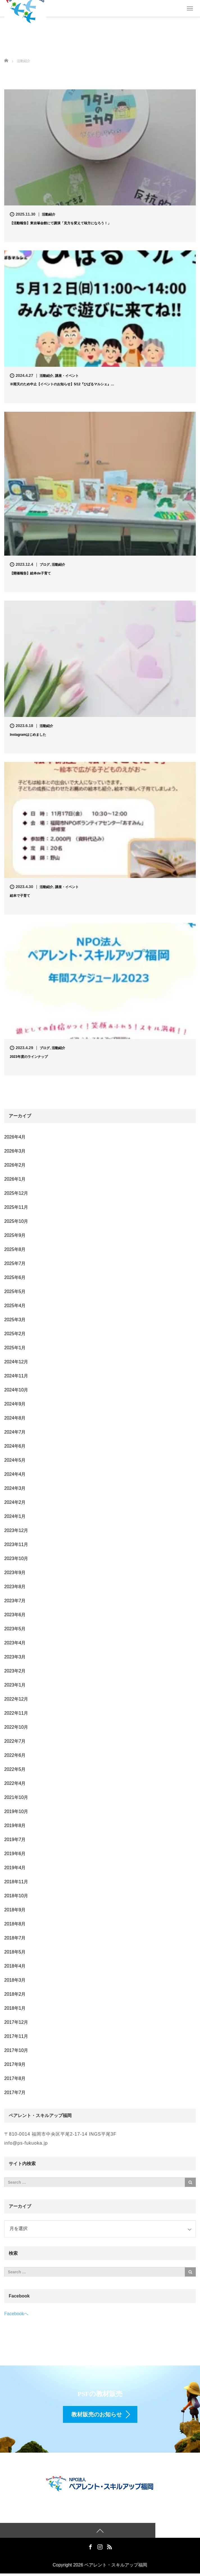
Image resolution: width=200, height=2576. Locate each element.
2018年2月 (15, 1994)
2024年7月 (15, 1432)
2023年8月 (15, 1586)
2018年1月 (15, 2008)
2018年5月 (15, 1952)
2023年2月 (15, 1671)
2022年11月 (16, 1713)
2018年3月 (15, 1980)
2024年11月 (16, 1375)
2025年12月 (16, 1193)
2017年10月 (16, 2050)
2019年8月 (15, 1825)
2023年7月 (15, 1600)
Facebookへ (16, 2313)
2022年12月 (16, 1699)
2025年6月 (15, 1277)
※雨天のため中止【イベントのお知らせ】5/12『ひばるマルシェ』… (62, 384)
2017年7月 (15, 2092)
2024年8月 (15, 1418)
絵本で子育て (20, 896)
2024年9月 (15, 1404)
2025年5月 (15, 1291)
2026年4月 (15, 1137)
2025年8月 (15, 1249)
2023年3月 (15, 1656)
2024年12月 (16, 1361)
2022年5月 (15, 1769)
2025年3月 (15, 1319)
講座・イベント (67, 376)
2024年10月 (16, 1389)
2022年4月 (15, 1783)
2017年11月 (16, 2036)
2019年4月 (15, 1867)
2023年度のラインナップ (29, 1057)
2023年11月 (16, 1544)
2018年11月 (16, 1881)
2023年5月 (15, 1628)
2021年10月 (16, 1797)
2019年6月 (15, 1853)
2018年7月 (15, 1938)
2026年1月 (15, 1179)
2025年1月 (15, 1347)
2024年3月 (15, 1488)
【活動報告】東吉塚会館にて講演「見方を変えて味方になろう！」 (60, 223)
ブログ (45, 565)
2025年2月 (15, 1333)
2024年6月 (15, 1446)
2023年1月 (15, 1685)
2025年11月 (16, 1207)
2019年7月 (15, 1839)
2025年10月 (16, 1221)
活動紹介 (48, 214)
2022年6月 (15, 1755)
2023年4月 (15, 1642)
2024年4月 (15, 1474)
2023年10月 (16, 1558)
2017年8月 (15, 2078)
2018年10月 (16, 1895)
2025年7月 (15, 1263)
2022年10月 (16, 1727)
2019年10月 (16, 1811)
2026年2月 (15, 1165)
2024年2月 (15, 1502)
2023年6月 (15, 1614)
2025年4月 (15, 1305)
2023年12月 (16, 1530)
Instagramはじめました (28, 735)
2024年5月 (15, 1460)
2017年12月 (16, 2022)
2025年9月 (15, 1235)
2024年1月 (15, 1516)
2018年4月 (15, 1966)
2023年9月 (15, 1572)
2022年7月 (15, 1741)
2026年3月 (15, 1151)
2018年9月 (15, 1909)
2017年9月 (15, 2064)
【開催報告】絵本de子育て (30, 573)
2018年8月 (15, 1923)
